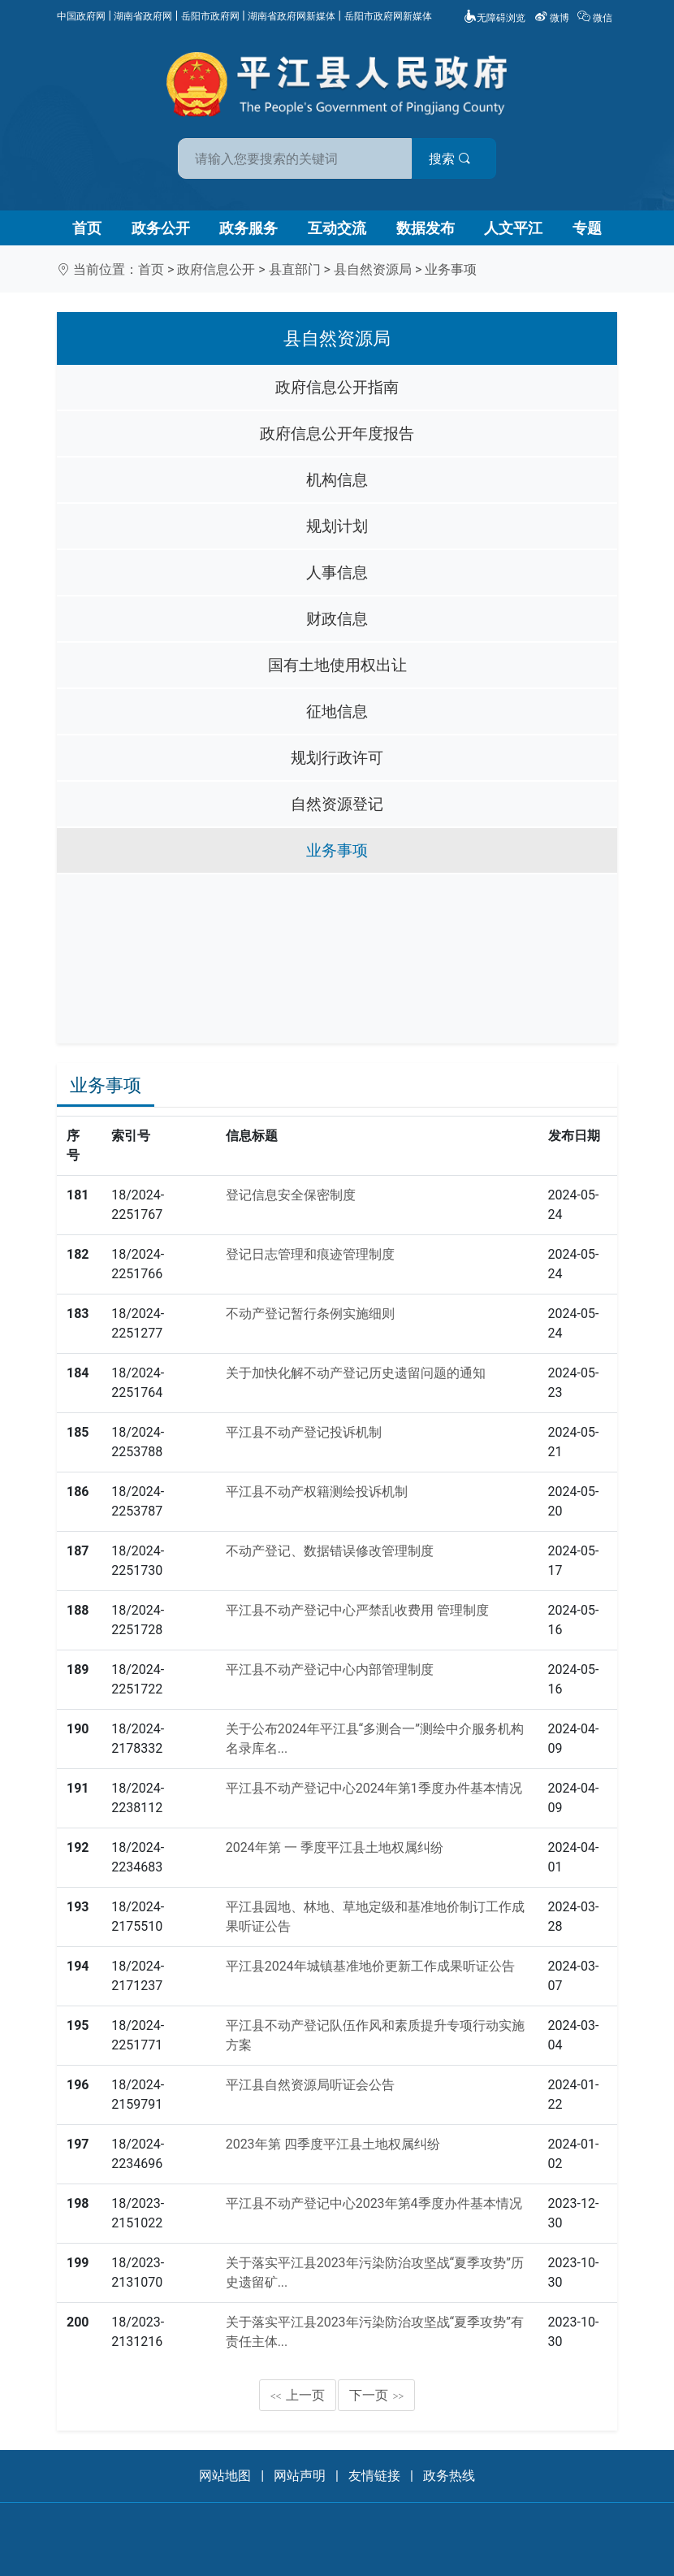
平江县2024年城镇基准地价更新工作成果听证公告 (370, 1966)
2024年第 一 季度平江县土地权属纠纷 (334, 1847)
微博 (553, 18)
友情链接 (374, 2475)
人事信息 (337, 572)
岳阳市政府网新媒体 (388, 16)
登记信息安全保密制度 (291, 1195)
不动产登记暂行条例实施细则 (310, 1313)
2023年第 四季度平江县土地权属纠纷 (333, 2144)
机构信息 (337, 480)
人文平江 (513, 227)
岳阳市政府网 (210, 16)
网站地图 (225, 2475)
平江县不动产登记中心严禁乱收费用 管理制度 (357, 1610)
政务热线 (449, 2475)
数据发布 (425, 227)
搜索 (453, 159)
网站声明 (300, 2475)
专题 (587, 227)
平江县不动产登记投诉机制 (304, 1432)
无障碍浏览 (494, 18)
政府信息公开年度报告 (337, 433)
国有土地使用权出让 (337, 665)
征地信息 (337, 711)
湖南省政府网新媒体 (291, 16)
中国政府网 (81, 16)
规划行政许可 (337, 757)
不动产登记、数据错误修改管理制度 (330, 1551)
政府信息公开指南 (337, 387)
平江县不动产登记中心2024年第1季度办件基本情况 (374, 1788)
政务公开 (161, 227)
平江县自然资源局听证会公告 (310, 2084)
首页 (87, 227)
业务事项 (451, 269)
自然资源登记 (337, 804)
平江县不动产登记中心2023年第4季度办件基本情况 (374, 2203)
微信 (596, 18)
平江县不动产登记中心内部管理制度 (330, 1669)
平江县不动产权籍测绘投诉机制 (317, 1491)
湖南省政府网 (143, 16)
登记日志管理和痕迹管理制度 (310, 1254)
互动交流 (337, 227)
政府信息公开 (216, 269)
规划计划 (337, 526)
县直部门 (295, 269)
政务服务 (248, 227)
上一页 (298, 2395)
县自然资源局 (373, 269)
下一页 (376, 2395)
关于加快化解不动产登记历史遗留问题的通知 (356, 1373)
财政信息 (337, 618)
